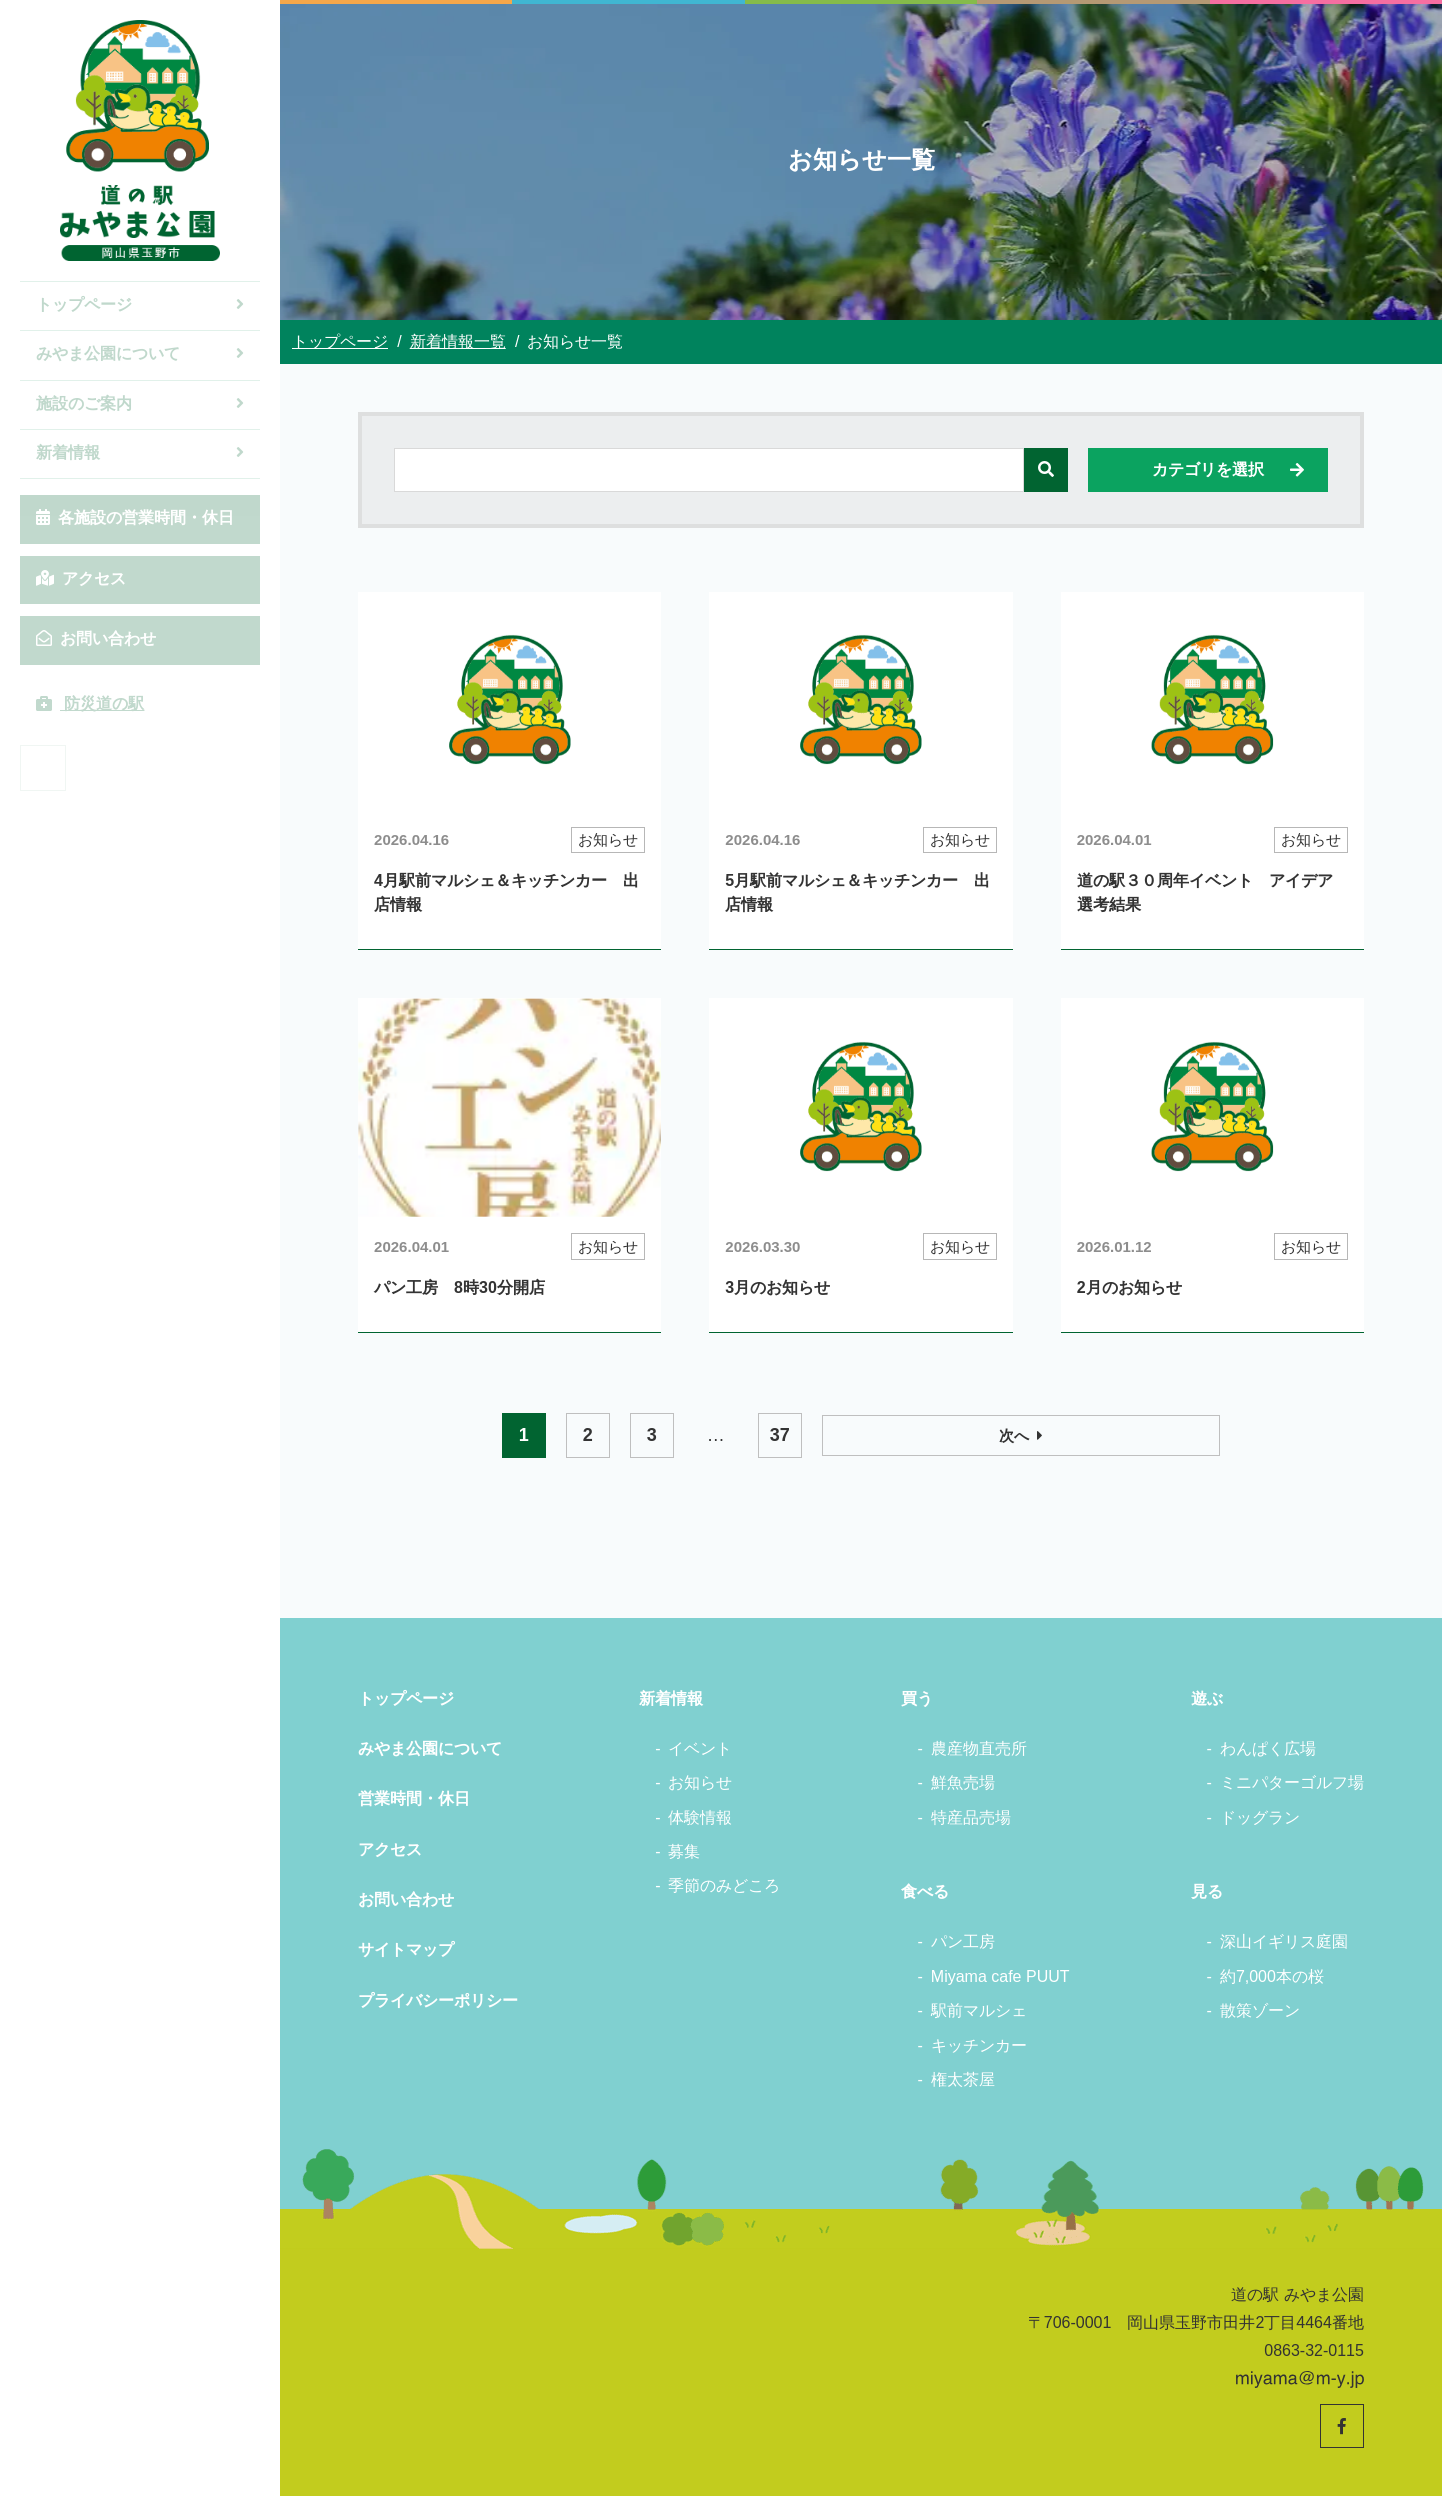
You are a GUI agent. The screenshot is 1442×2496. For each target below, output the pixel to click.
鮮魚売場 (963, 1782)
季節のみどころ (724, 1885)
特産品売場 (971, 1817)
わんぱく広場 (1268, 1748)
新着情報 (140, 452)
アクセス (81, 578)
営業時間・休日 (414, 1798)
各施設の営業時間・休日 (135, 517)
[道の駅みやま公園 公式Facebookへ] (43, 768)
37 (927, 1435)
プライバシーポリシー (438, 2000)
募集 (684, 1851)
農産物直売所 (979, 1748)
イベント (700, 1748)
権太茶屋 (963, 2079)
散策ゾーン (1260, 2010)
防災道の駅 (90, 703)
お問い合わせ (96, 638)
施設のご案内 (140, 403)
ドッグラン (1260, 1817)
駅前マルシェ (979, 2010)
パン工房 (963, 1941)
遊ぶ (1207, 1698)
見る (1207, 1891)
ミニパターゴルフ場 (1292, 1782)
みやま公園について (140, 353)
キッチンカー (979, 2045)
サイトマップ (406, 1949)
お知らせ (700, 1782)
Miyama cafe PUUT (1000, 1976)
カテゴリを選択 (1229, 470)
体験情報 (700, 1817)
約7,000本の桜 (1272, 1976)
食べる (925, 1891)
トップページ (140, 304)
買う (917, 1698)
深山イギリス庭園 (1284, 1941)
